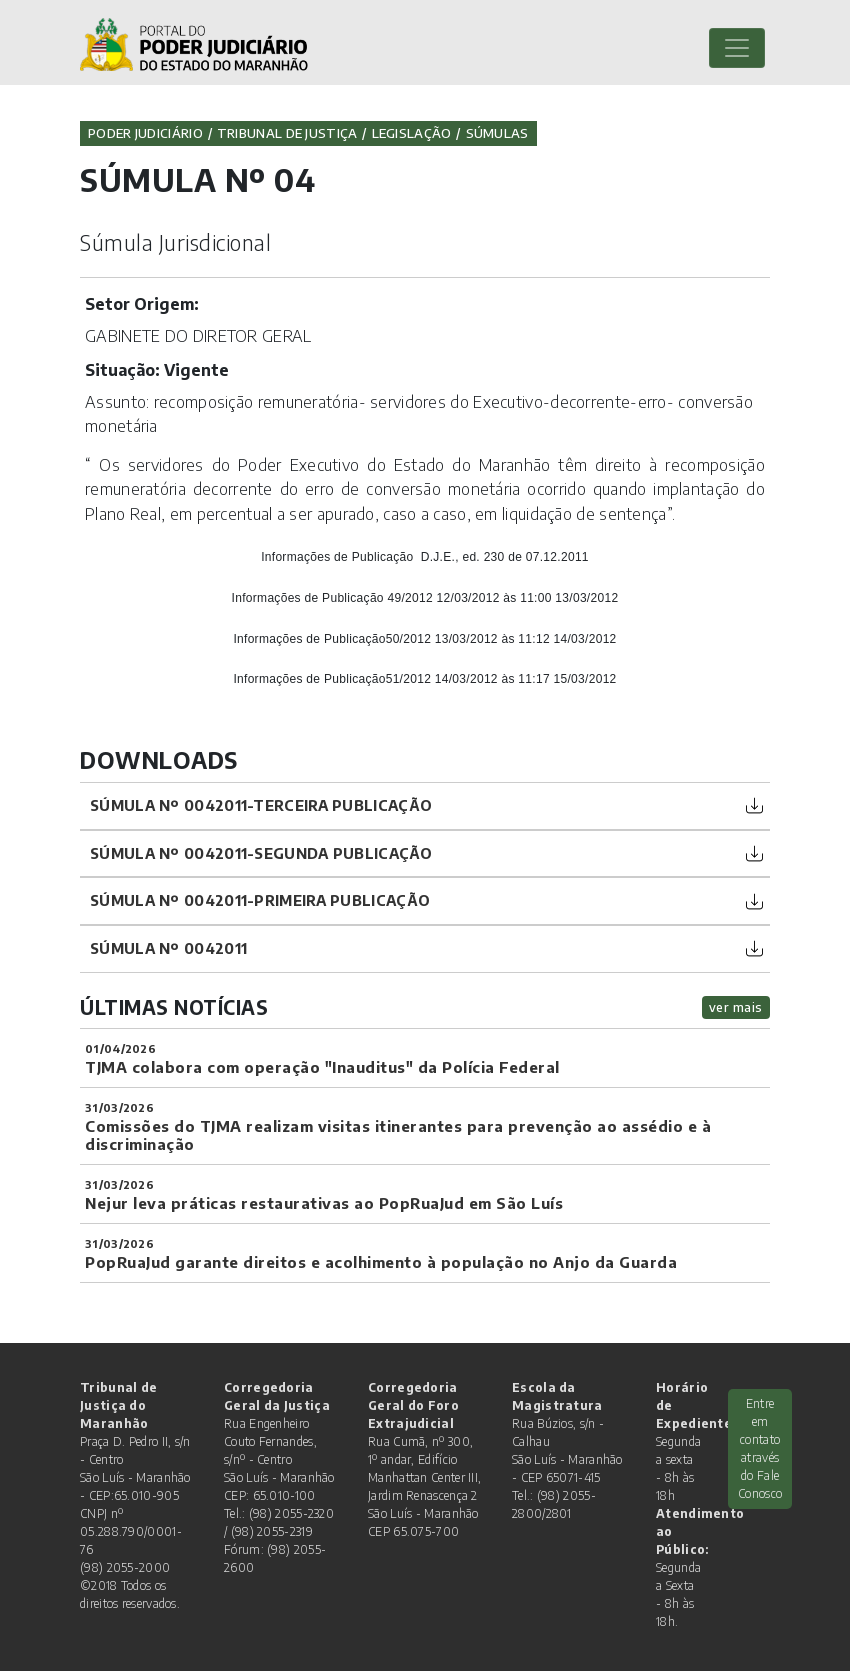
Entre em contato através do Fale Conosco (760, 1448)
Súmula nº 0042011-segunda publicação (261, 853)
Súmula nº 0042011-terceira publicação (261, 805)
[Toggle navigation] (737, 48)
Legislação (412, 133)
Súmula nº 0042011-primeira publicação (260, 900)
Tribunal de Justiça (287, 133)
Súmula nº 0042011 (168, 948)
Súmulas (497, 133)
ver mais (736, 1007)
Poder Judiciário (145, 133)
